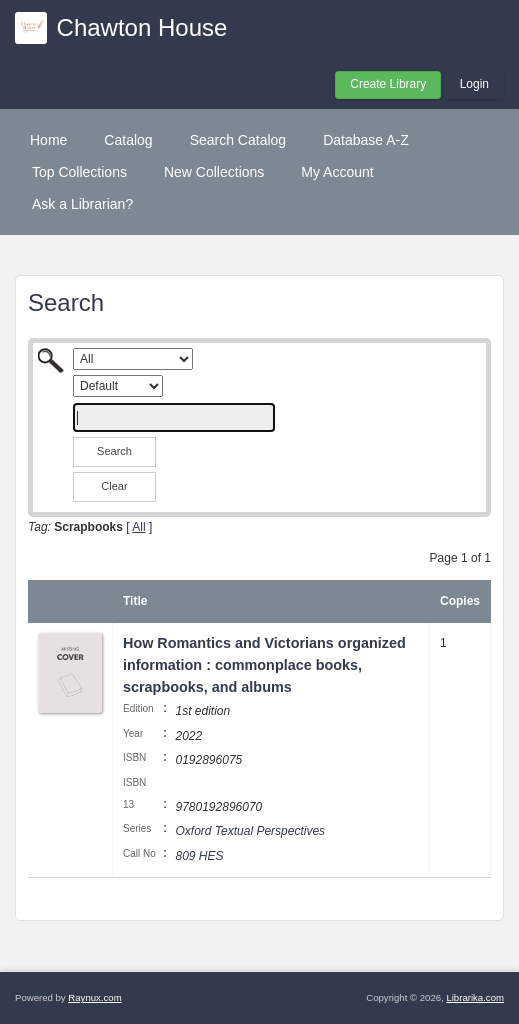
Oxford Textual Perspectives (250, 831)
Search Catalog (238, 140)
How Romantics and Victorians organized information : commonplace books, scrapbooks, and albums (264, 664)
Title (135, 601)
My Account (337, 172)
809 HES (199, 856)
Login (474, 84)
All (138, 527)
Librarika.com (475, 997)
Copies (460, 601)
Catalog (128, 140)
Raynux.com (94, 997)
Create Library (388, 84)
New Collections (214, 172)
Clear (114, 486)
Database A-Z (366, 140)
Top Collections (79, 172)
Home (48, 140)
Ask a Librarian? (82, 204)
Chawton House (142, 27)
